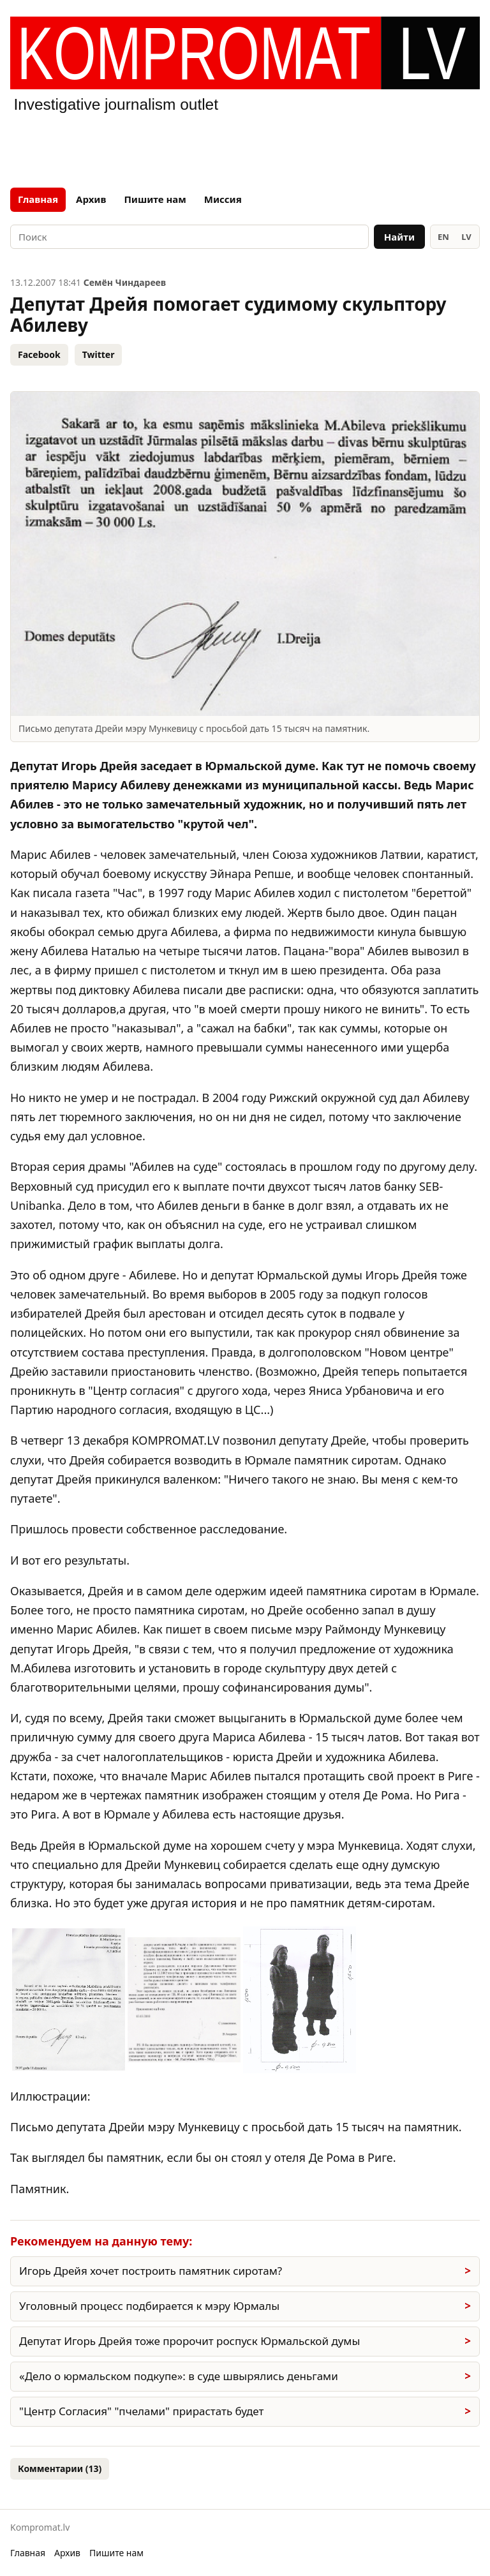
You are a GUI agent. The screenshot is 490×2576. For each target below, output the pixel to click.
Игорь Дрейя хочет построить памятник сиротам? (150, 2270)
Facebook (39, 354)
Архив (91, 199)
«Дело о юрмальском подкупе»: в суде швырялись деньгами (178, 2376)
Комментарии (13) (59, 2468)
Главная (38, 199)
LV (466, 236)
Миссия (223, 199)
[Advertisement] (245, 148)
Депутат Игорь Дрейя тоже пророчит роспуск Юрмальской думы (189, 2341)
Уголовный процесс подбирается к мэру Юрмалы (149, 2305)
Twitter (98, 354)
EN (443, 236)
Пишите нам (155, 199)
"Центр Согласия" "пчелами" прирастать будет (141, 2411)
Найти (399, 236)
